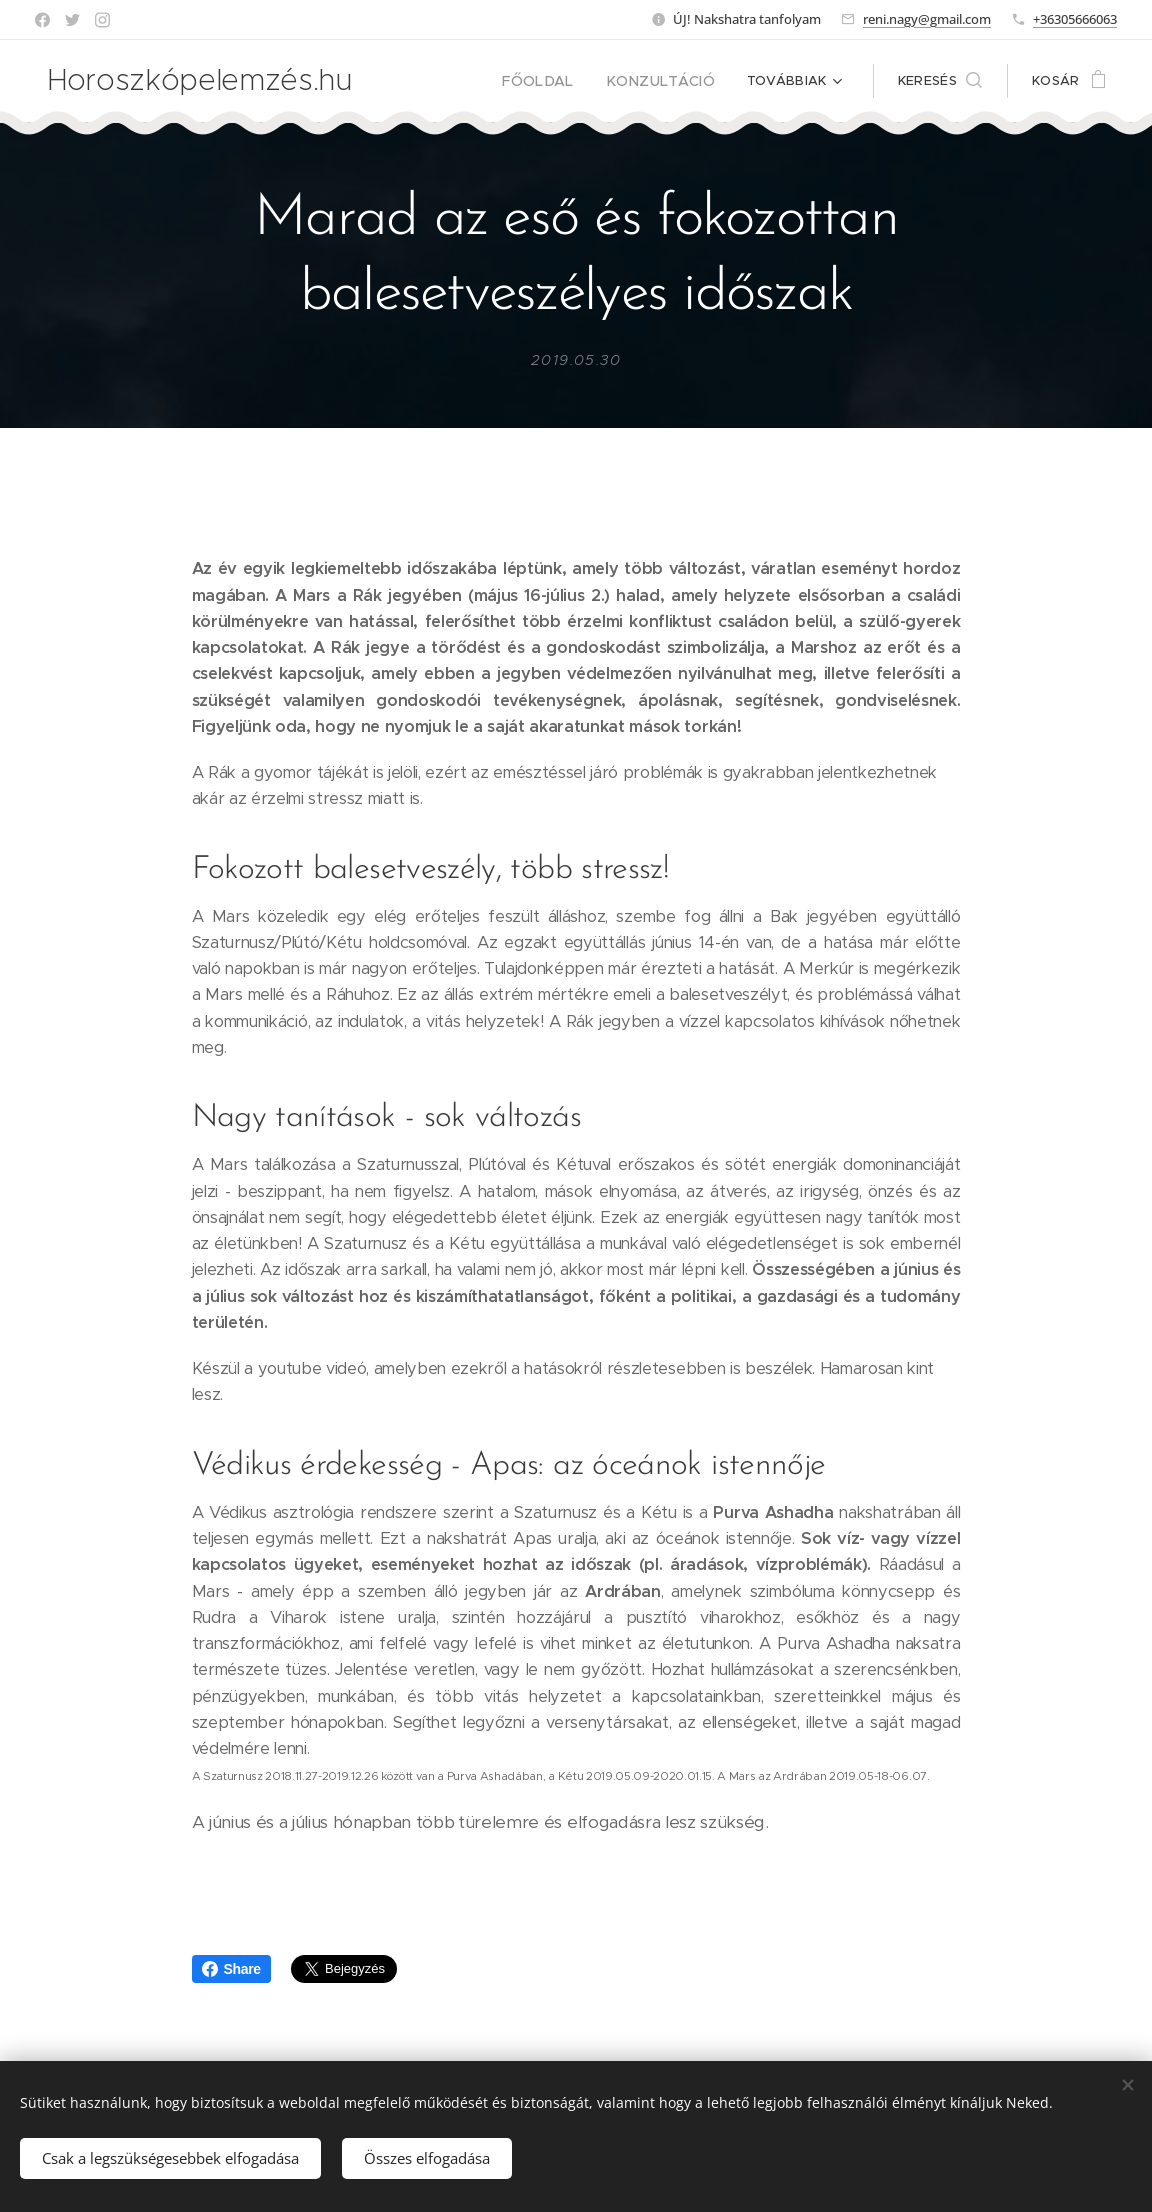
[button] (940, 81)
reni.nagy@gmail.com (927, 19)
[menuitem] (558, 81)
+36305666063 (1075, 19)
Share (231, 1969)
